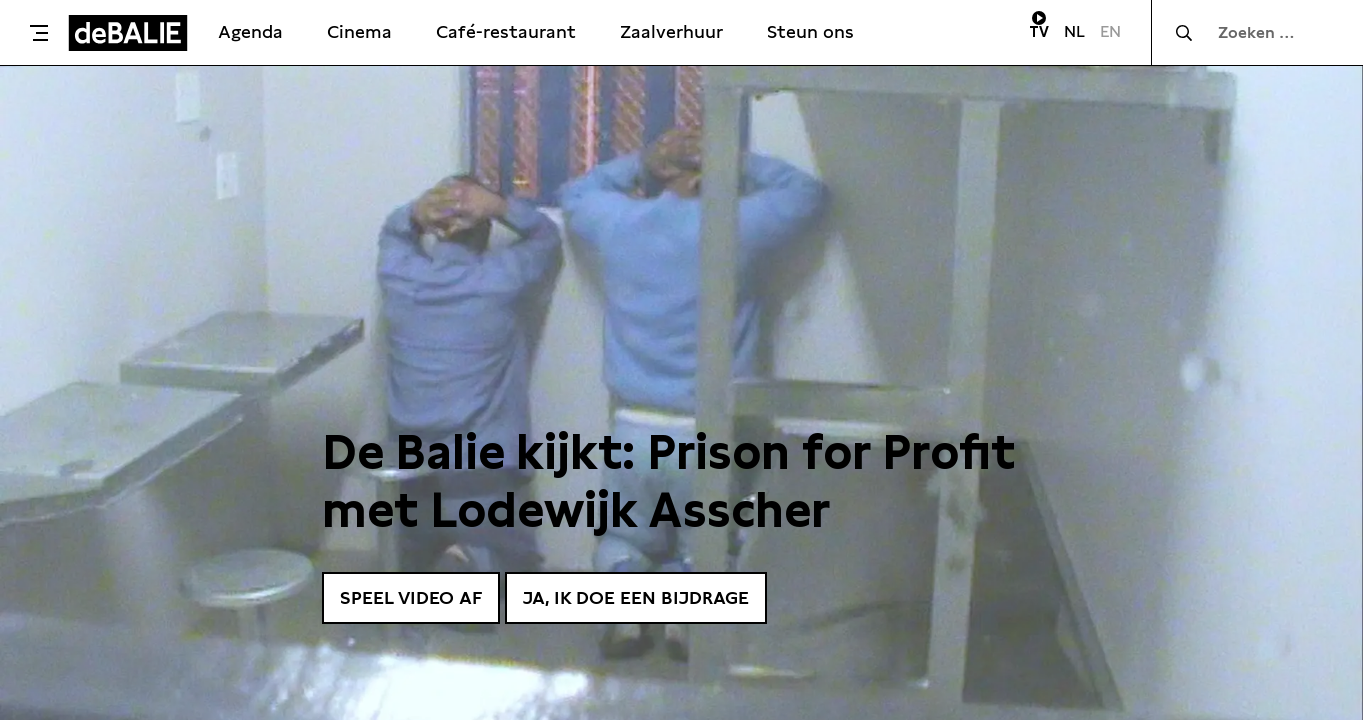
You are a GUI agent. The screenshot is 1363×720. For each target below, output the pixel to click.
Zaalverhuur (671, 31)
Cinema (359, 31)
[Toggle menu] (39, 33)
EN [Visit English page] (1110, 31)
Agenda (250, 31)
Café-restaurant (506, 31)
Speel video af (411, 597)
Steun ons (810, 31)
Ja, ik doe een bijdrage (636, 597)
